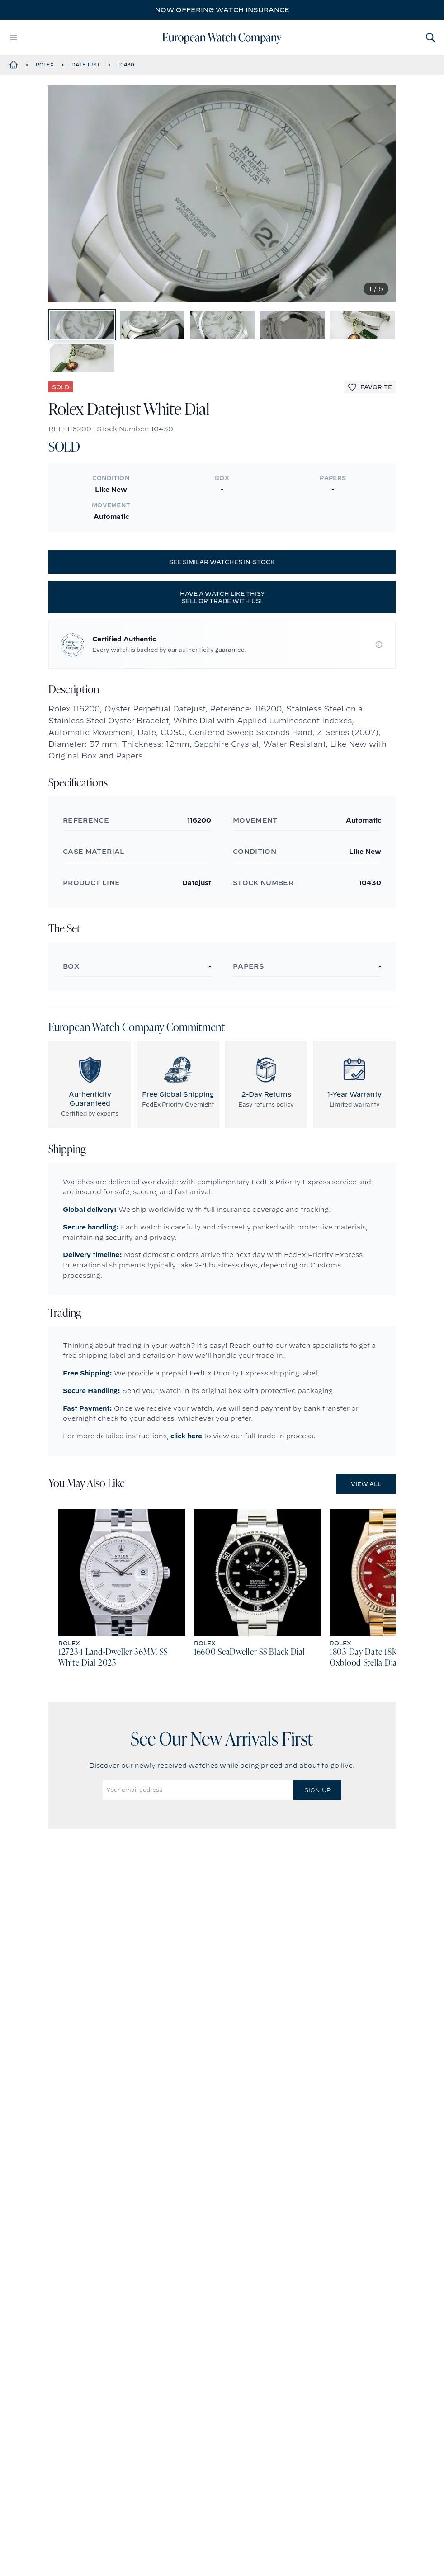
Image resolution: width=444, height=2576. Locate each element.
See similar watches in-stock (222, 603)
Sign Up (317, 1831)
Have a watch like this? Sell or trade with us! (222, 638)
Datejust (85, 64)
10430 (126, 64)
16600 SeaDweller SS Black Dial (249, 1694)
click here (186, 1477)
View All (366, 1525)
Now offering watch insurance (222, 10)
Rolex (45, 64)
